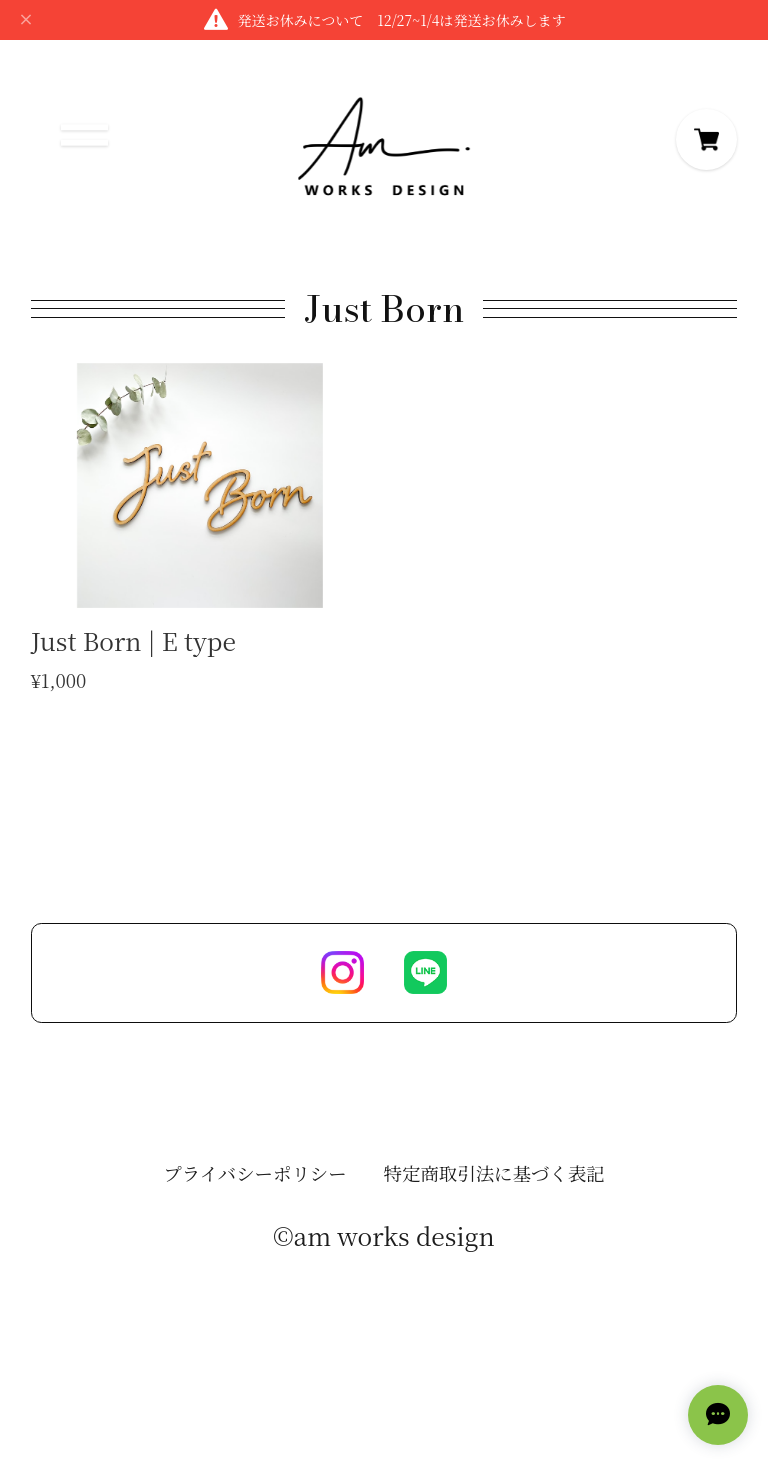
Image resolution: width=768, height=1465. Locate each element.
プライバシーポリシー (254, 1178)
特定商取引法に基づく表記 (494, 1178)
